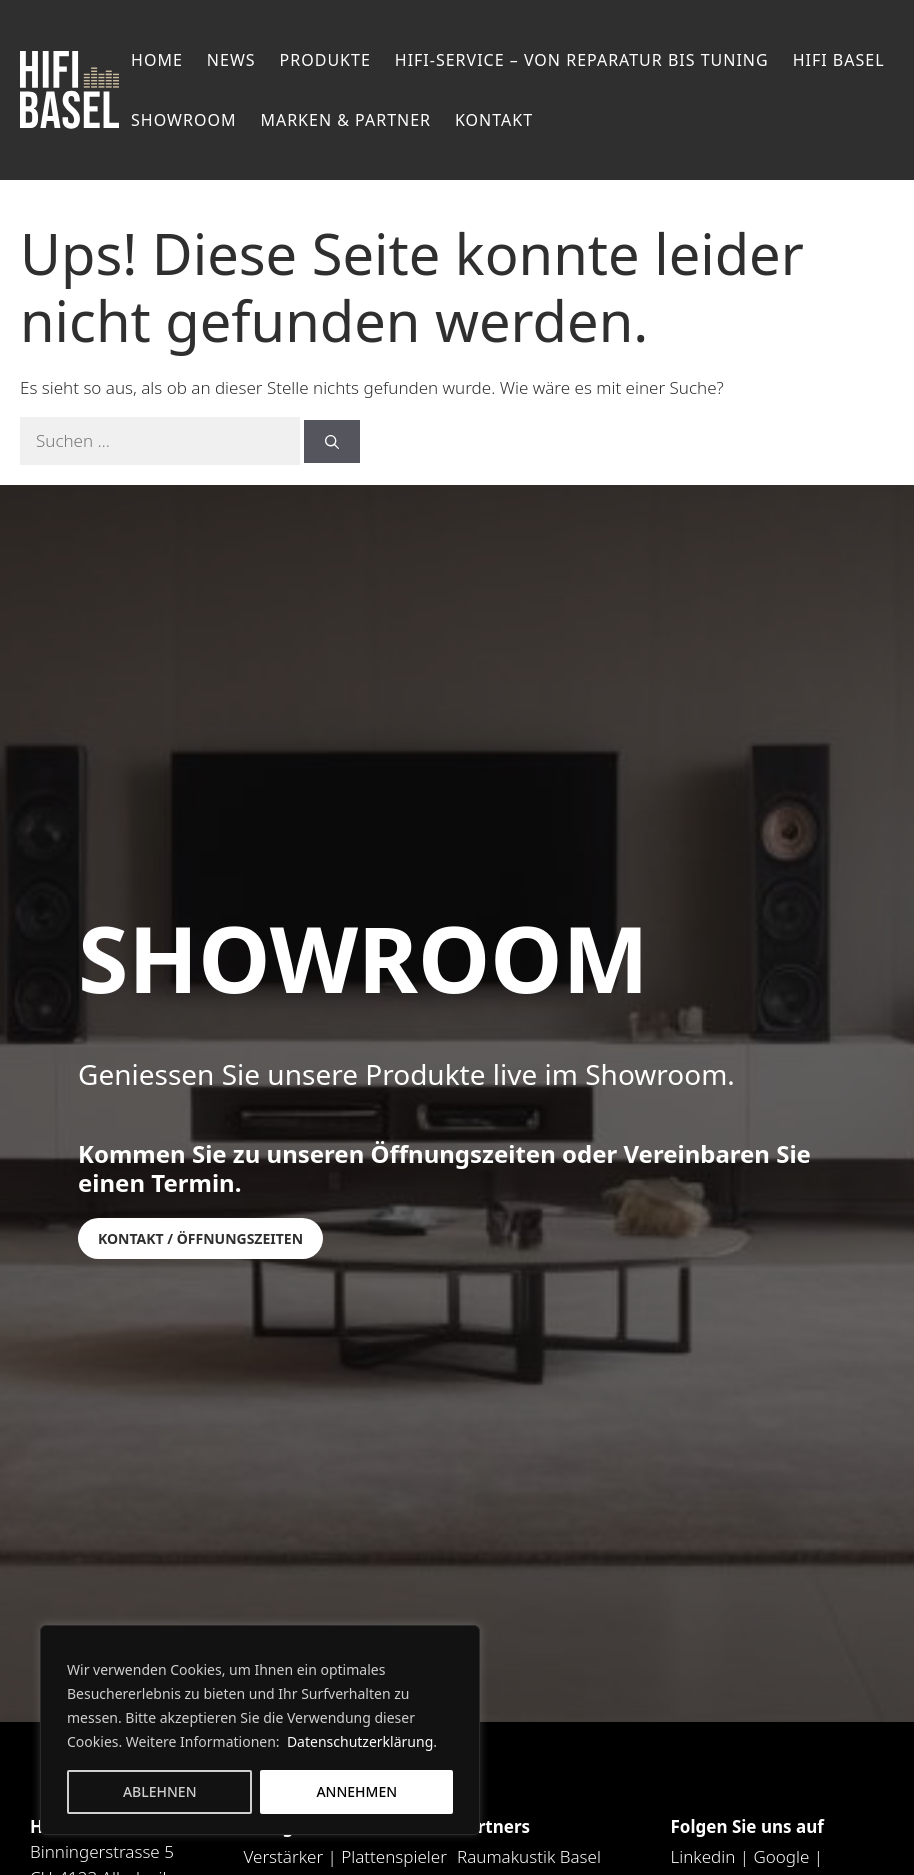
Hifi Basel (839, 60)
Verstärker (284, 1856)
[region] (260, 1730)
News (231, 60)
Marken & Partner (345, 120)
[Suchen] (332, 441)
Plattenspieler (394, 1856)
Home (157, 60)
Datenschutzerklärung (358, 1741)
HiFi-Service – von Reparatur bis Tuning (582, 60)
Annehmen (356, 1791)
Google (781, 1856)
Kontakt (494, 120)
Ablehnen (160, 1791)
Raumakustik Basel (529, 1856)
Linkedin (703, 1856)
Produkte (325, 60)
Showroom (183, 120)
